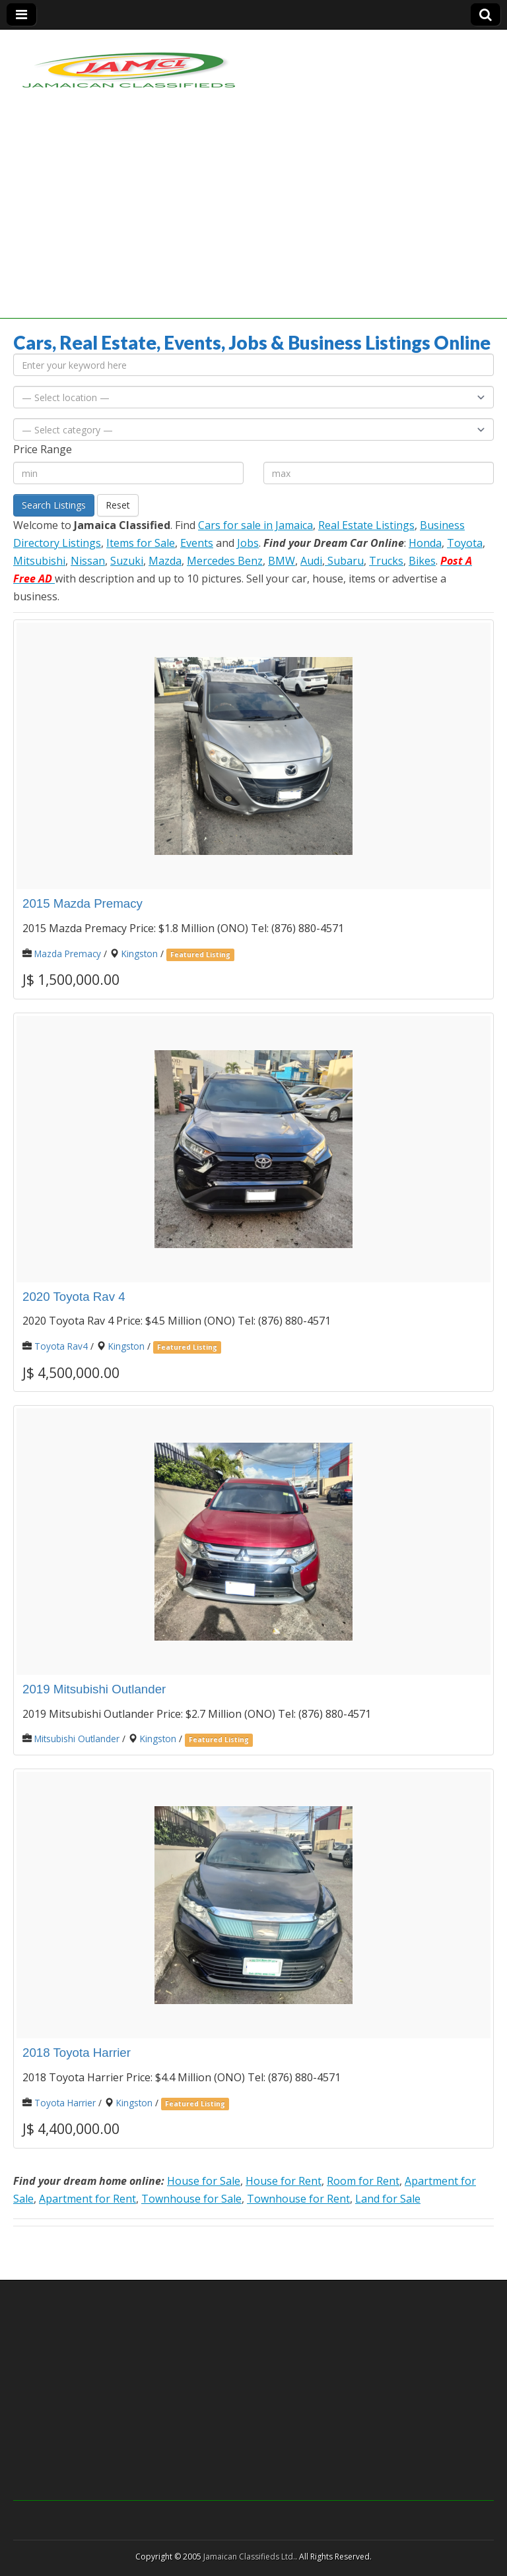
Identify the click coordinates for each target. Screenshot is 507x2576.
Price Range (42, 449)
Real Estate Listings (366, 525)
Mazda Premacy (67, 953)
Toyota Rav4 (61, 1346)
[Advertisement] (253, 226)
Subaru (344, 560)
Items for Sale (140, 543)
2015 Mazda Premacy (82, 903)
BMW (281, 560)
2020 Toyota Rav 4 (73, 1297)
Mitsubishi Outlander (76, 1738)
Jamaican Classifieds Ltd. (249, 2556)
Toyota (465, 543)
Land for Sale (388, 2198)
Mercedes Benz (225, 560)
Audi (311, 560)
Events (196, 543)
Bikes (422, 560)
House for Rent (283, 2181)
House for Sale (203, 2181)
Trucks (386, 560)
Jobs (248, 543)
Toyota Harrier (65, 2102)
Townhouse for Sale (191, 2198)
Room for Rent (363, 2181)
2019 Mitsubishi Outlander (94, 1689)
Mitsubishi (39, 560)
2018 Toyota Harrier (76, 2052)
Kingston (139, 953)
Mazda (165, 560)
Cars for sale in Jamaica (255, 525)
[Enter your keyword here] (253, 365)
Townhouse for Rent (298, 2198)
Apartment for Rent (87, 2198)
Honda (425, 543)
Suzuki (126, 560)
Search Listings (54, 505)
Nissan (88, 560)
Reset (118, 505)
